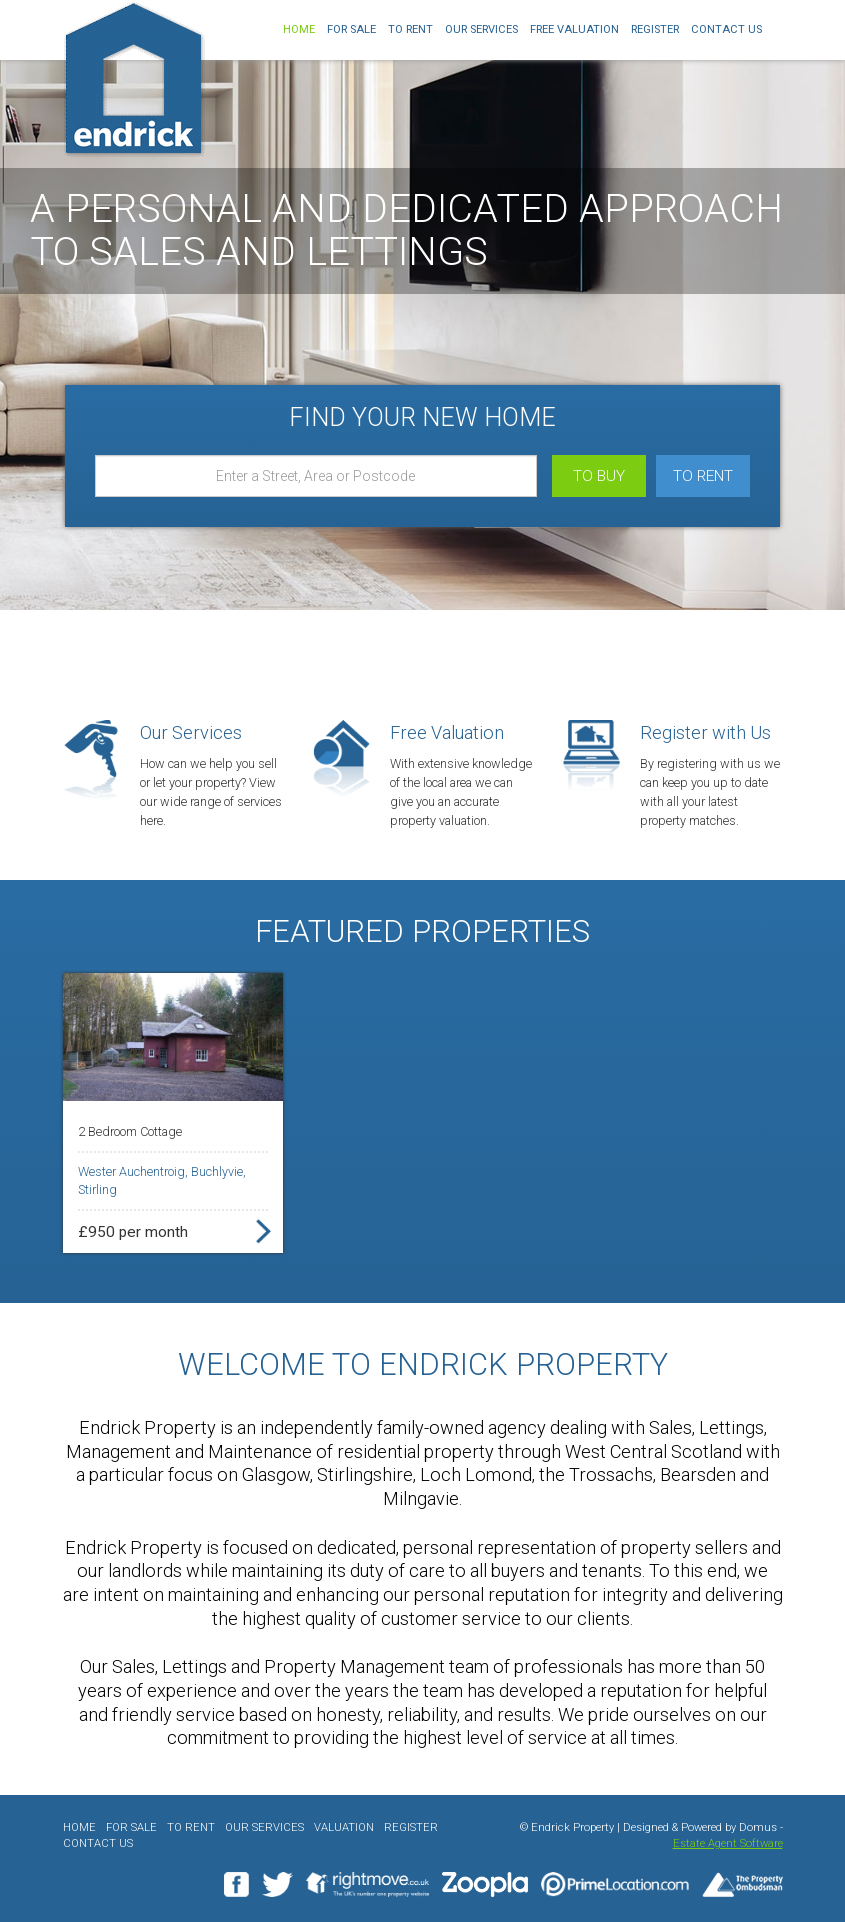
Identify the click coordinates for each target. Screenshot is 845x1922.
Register (655, 29)
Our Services (481, 29)
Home (299, 29)
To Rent (410, 29)
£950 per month (133, 1232)
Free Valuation (574, 29)
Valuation (344, 1827)
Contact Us (726, 29)
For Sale (351, 29)
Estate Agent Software (728, 1843)
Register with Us (705, 732)
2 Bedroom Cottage (130, 1131)
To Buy (599, 476)
